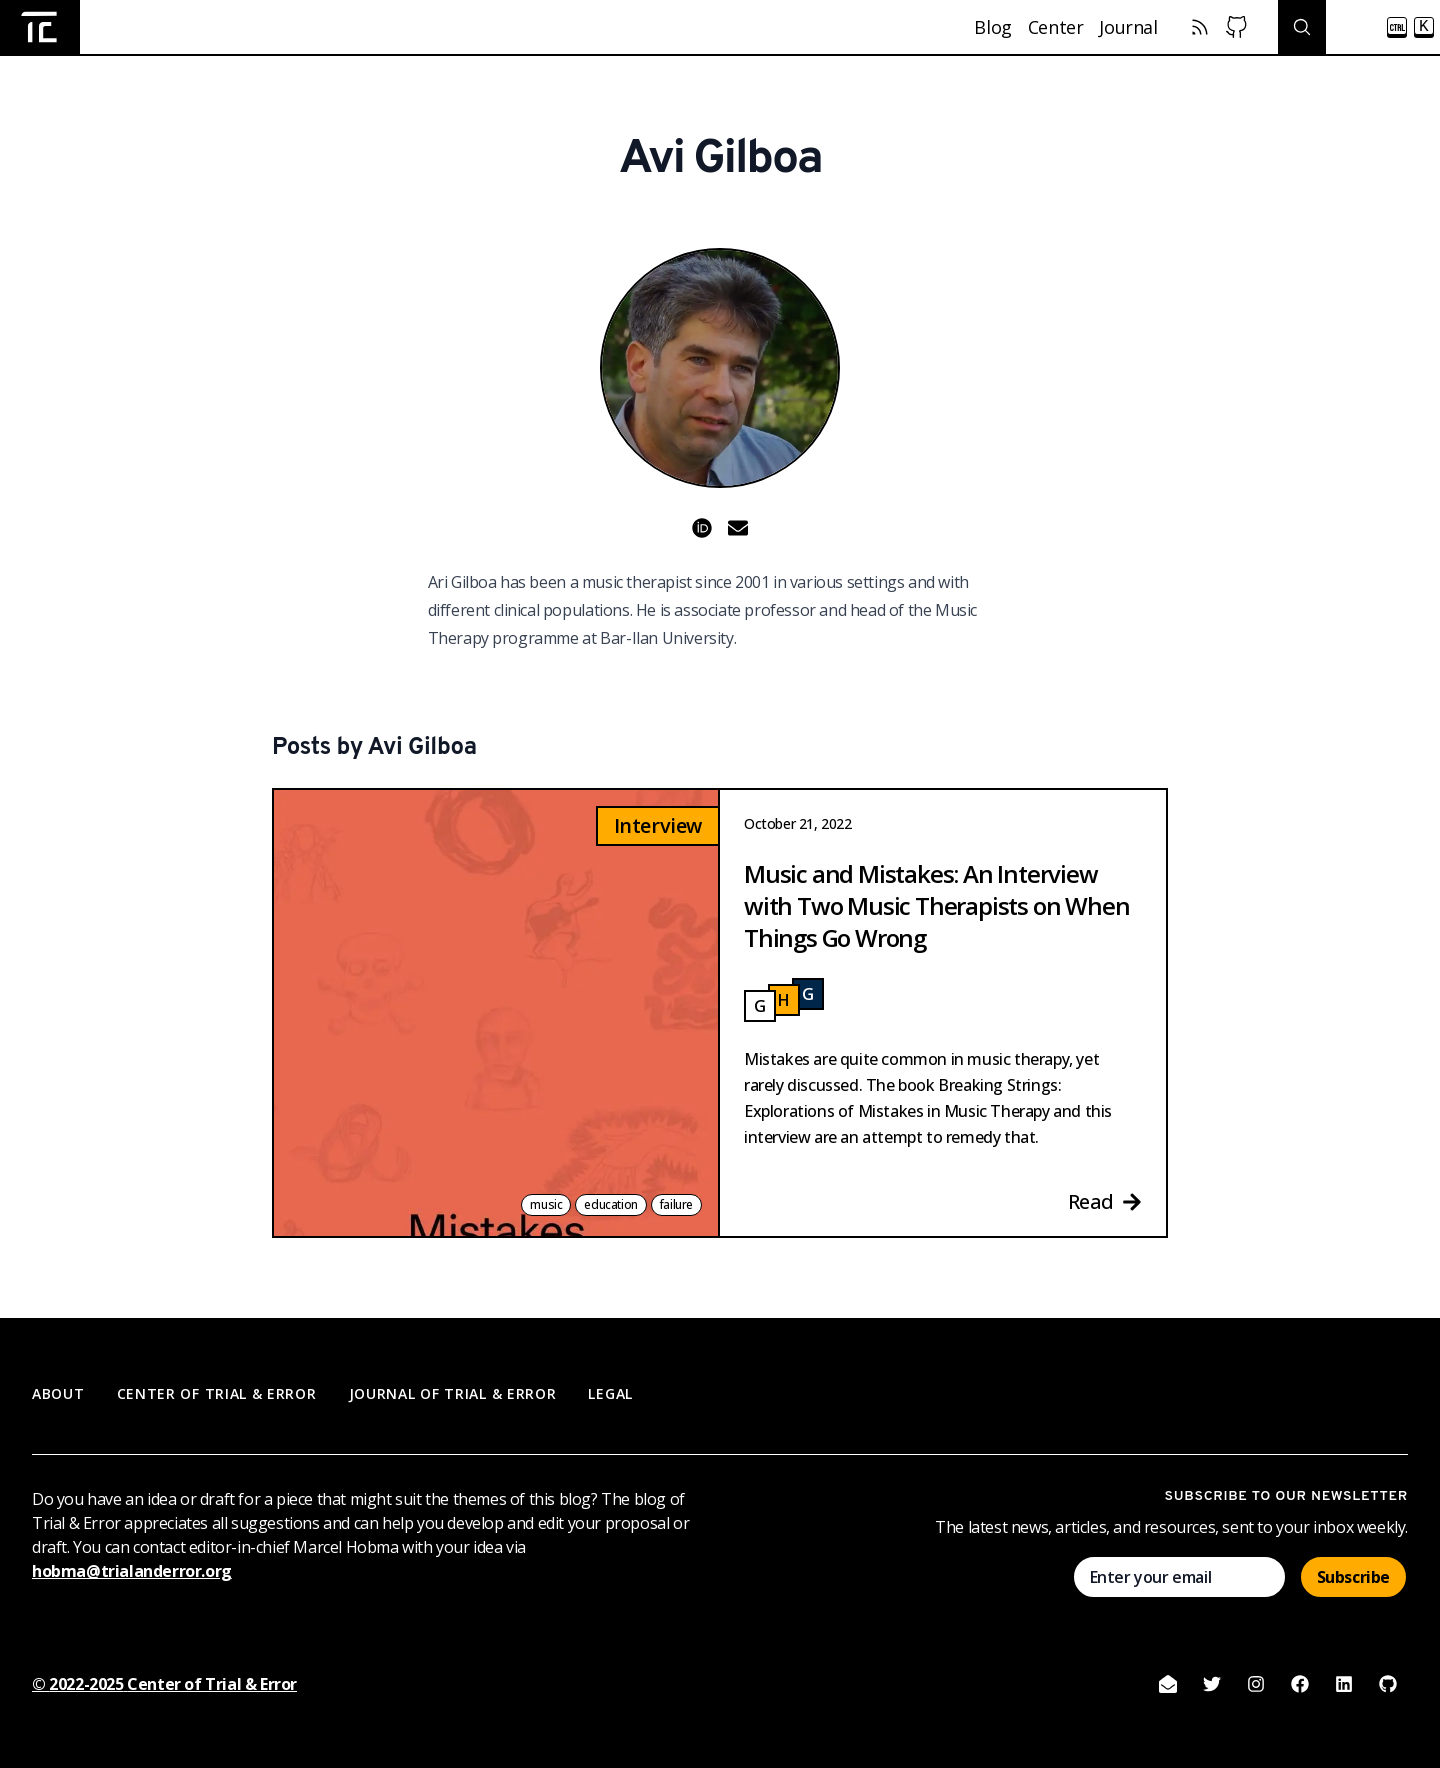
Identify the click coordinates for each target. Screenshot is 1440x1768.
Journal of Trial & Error (453, 1393)
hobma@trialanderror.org (132, 1571)
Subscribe (1353, 1577)
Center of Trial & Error (217, 1393)
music (546, 1204)
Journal (1128, 27)
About (58, 1393)
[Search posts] (1359, 27)
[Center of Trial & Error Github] (1236, 27)
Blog (992, 27)
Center (1056, 27)
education (610, 1204)
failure (676, 1204)
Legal (610, 1393)
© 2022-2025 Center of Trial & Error (164, 1684)
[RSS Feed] (1200, 27)
